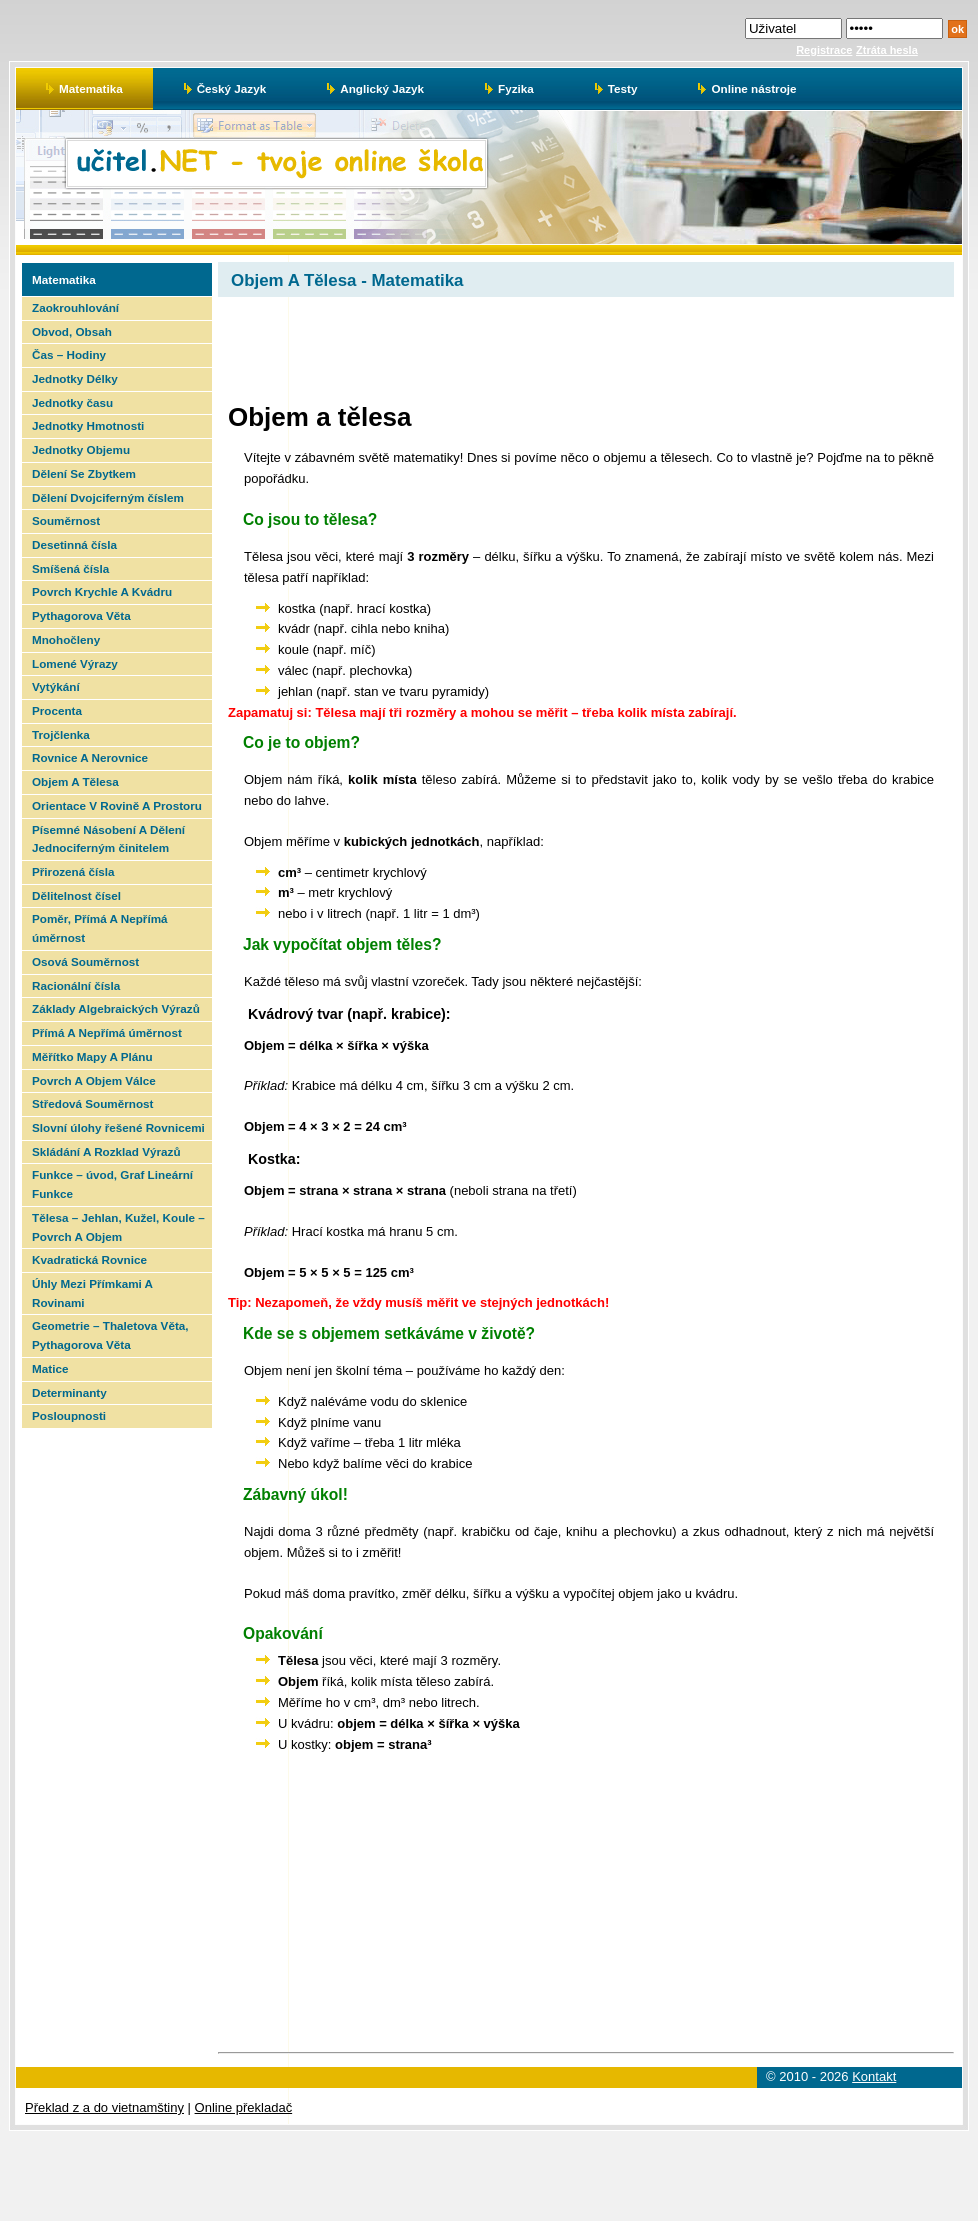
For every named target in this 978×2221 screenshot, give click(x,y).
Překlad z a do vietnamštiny (104, 2107)
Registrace (824, 50)
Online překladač (244, 2107)
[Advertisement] (115, 1728)
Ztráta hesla (887, 50)
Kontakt (874, 2076)
